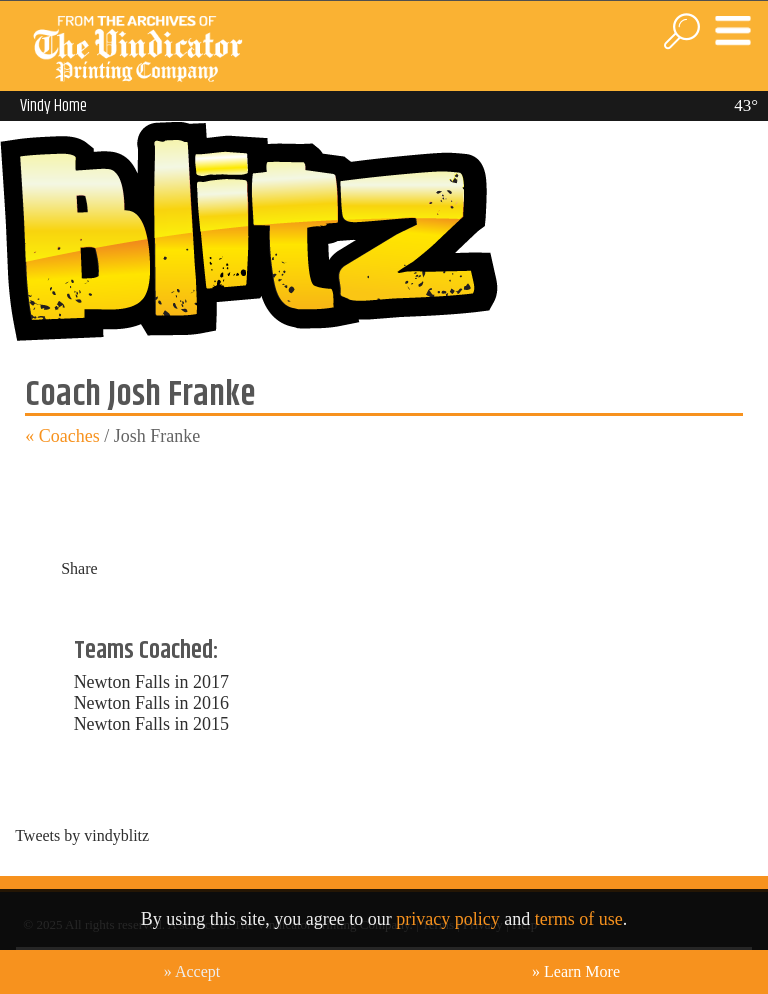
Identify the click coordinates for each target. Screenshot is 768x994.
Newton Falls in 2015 (152, 724)
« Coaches (62, 436)
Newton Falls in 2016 (152, 703)
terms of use (579, 919)
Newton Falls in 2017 (152, 682)
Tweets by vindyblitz (82, 835)
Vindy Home (53, 106)
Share (79, 568)
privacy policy (447, 919)
